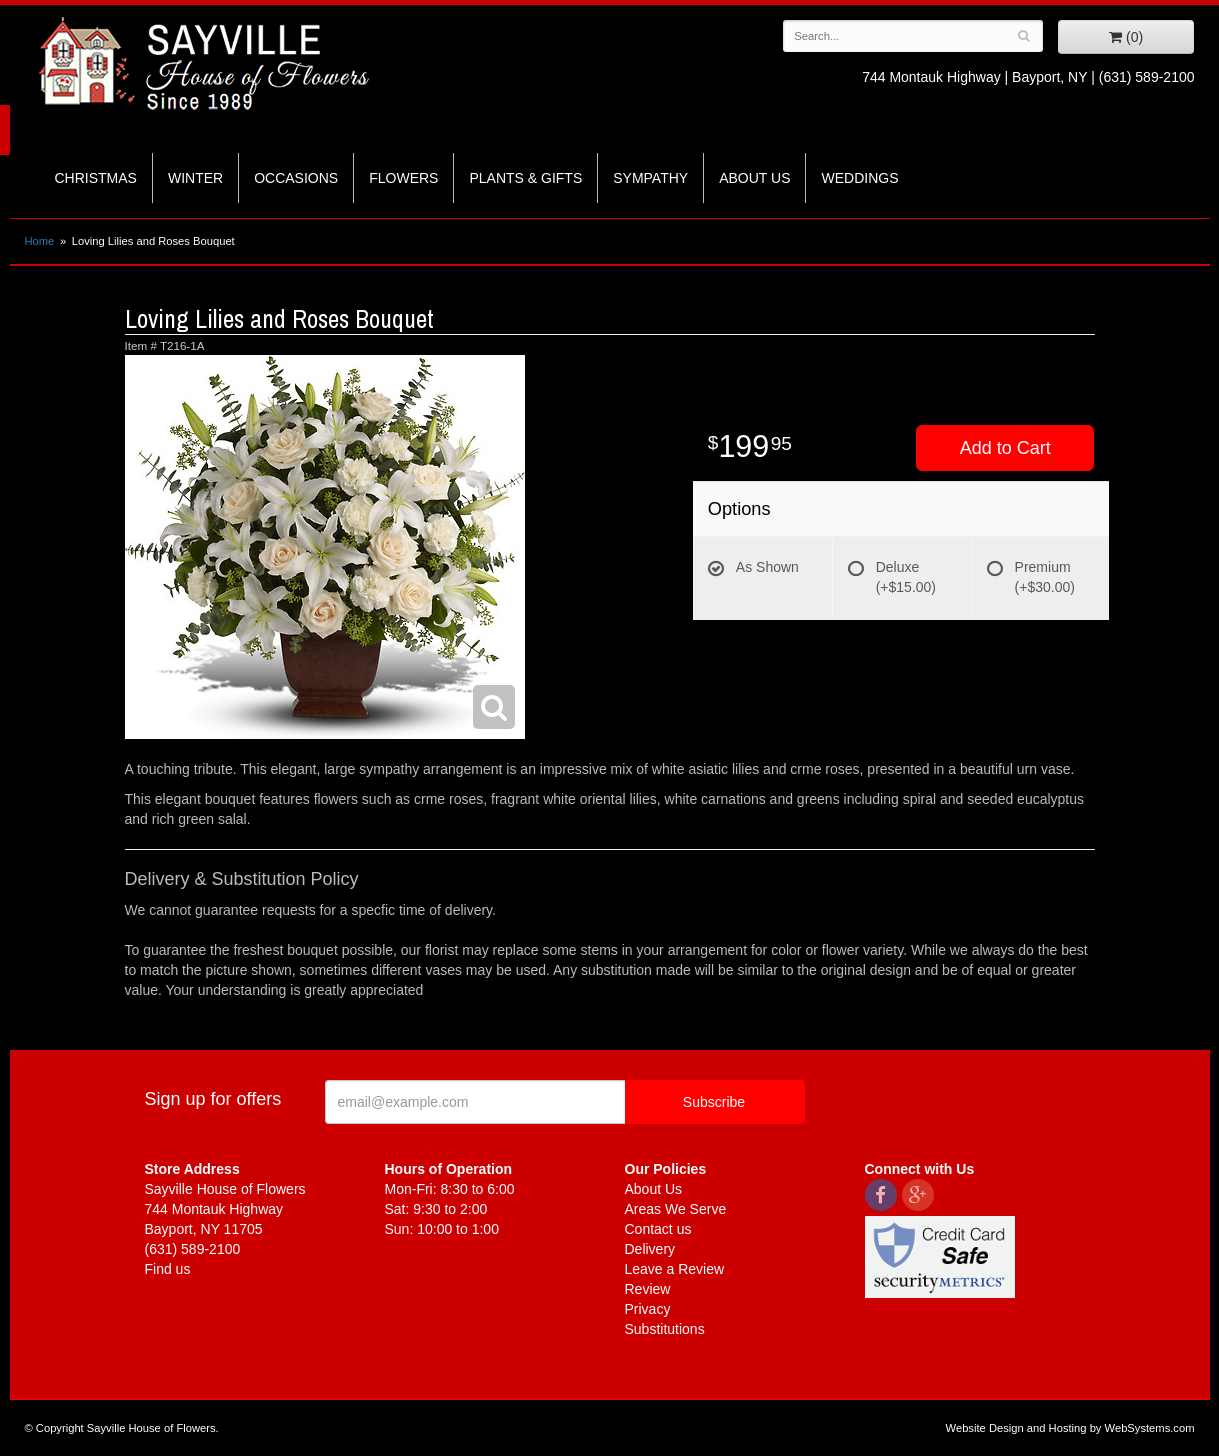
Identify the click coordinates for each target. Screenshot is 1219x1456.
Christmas (96, 178)
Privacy (648, 1309)
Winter (195, 178)
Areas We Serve (676, 1209)
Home (40, 241)
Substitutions (665, 1329)
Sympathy (650, 178)
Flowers (403, 178)
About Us (754, 178)
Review (648, 1289)
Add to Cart (1005, 448)
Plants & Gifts (525, 178)
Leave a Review (675, 1269)
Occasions (296, 178)
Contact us (658, 1229)
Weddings (859, 178)
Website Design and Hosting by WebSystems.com (1070, 1428)
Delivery (650, 1249)
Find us (168, 1269)
